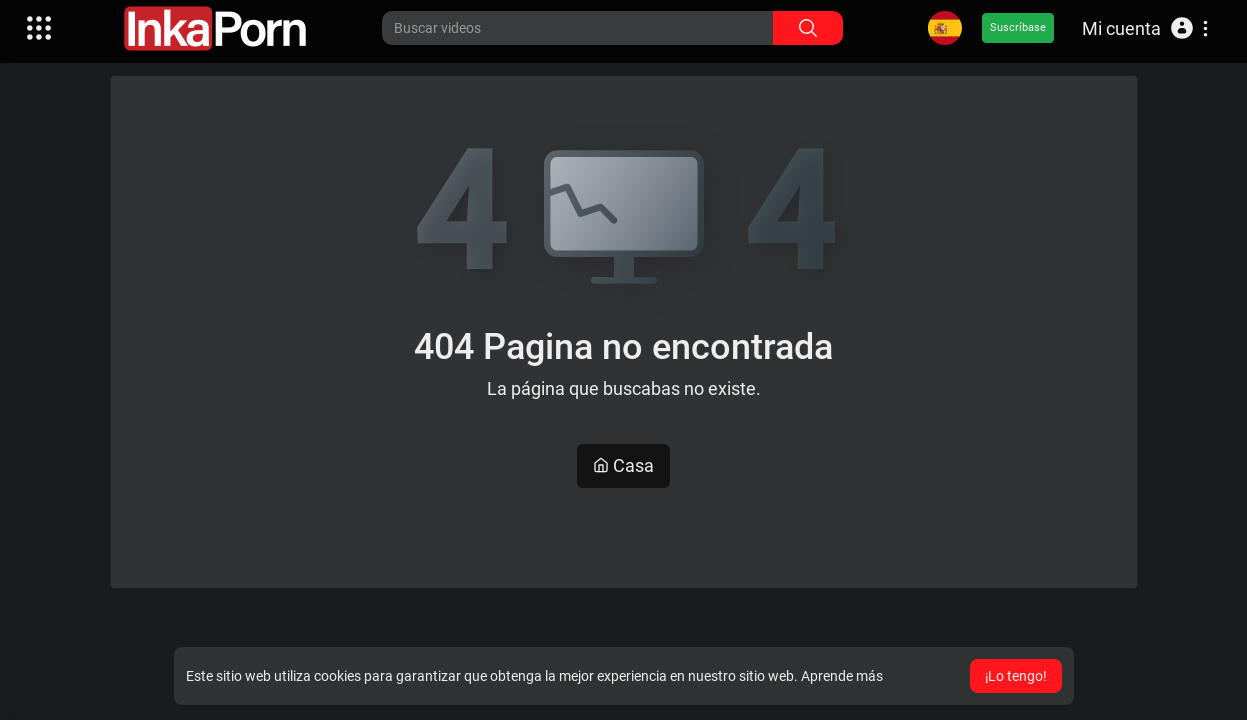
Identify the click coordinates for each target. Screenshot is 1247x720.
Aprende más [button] (842, 676)
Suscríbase (1018, 27)
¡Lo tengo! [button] (1016, 676)
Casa (623, 465)
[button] (1145, 28)
